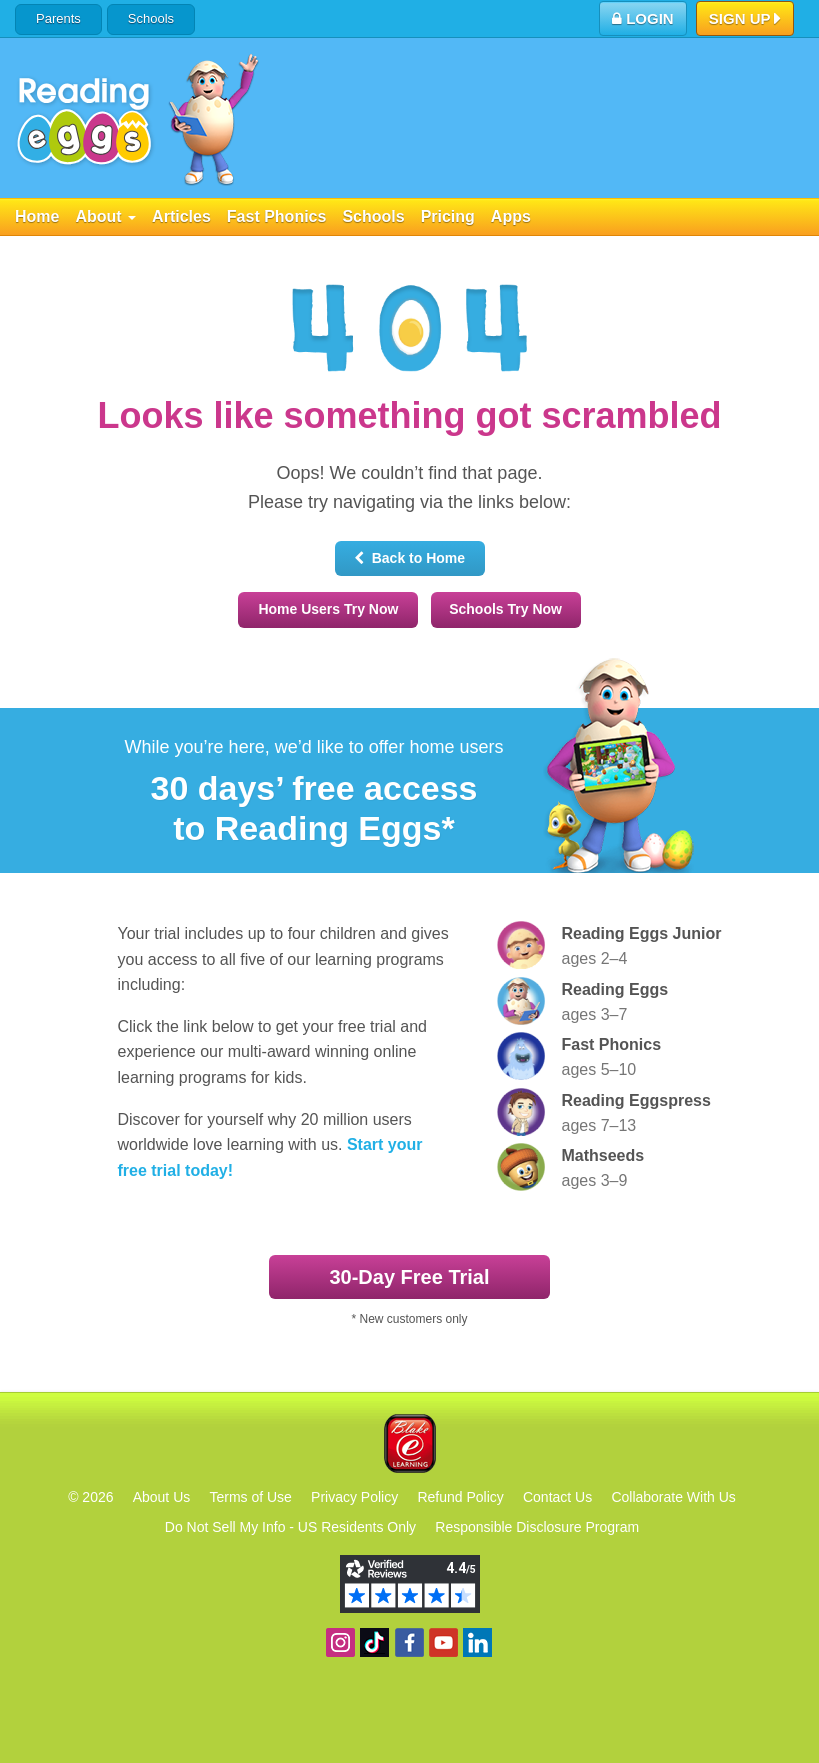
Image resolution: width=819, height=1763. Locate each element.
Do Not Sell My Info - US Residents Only (290, 1527)
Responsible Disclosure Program (537, 1527)
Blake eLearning (410, 1443)
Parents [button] (58, 18)
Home (37, 216)
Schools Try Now (505, 609)
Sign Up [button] (745, 20)
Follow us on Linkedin (477, 1642)
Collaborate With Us (673, 1497)
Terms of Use (250, 1497)
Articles (181, 216)
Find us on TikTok (374, 1642)
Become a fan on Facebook (409, 1642)
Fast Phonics (277, 216)
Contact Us (557, 1497)
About (105, 216)
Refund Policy (460, 1497)
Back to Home (409, 558)
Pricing (448, 216)
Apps (511, 216)
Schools (151, 18)
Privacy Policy (354, 1497)
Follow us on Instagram (340, 1642)
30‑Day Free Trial (409, 1277)
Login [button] (643, 18)
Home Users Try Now (328, 609)
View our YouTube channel (443, 1642)
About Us (162, 1497)
